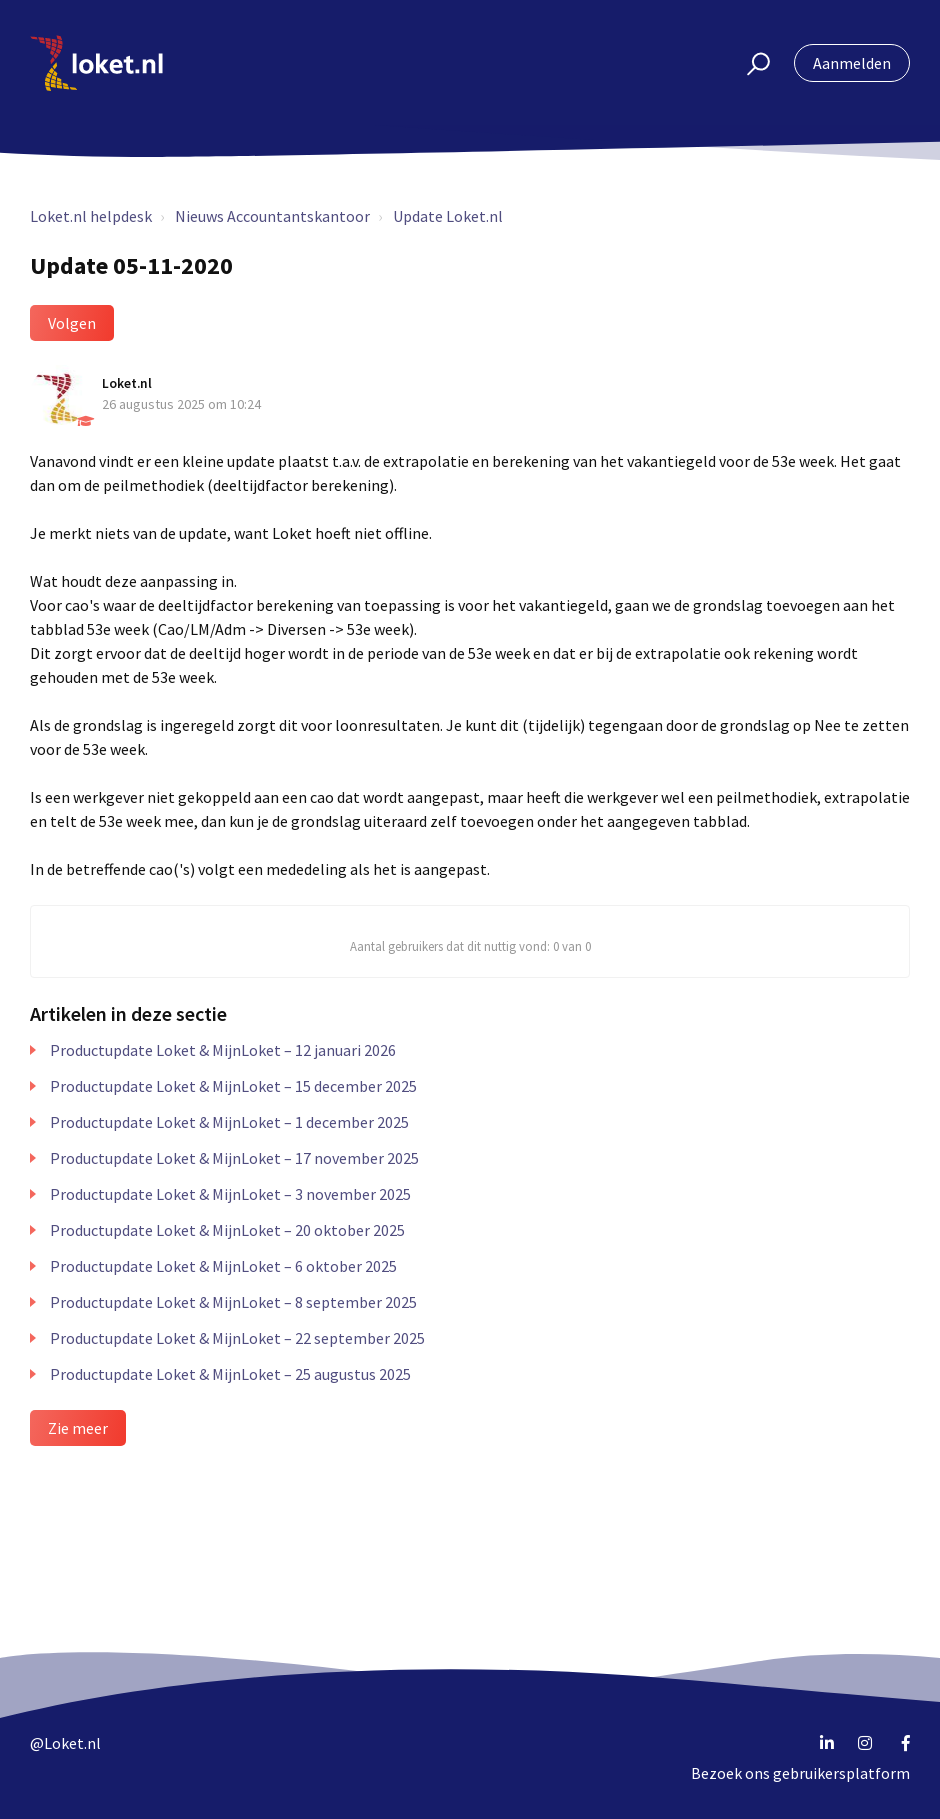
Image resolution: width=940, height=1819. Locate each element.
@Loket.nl (65, 1743)
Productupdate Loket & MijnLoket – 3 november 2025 (230, 1194)
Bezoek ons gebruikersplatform (800, 1773)
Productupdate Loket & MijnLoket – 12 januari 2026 (223, 1050)
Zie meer (78, 1428)
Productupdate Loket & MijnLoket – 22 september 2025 (237, 1338)
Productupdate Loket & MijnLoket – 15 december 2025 (233, 1086)
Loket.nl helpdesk (91, 216)
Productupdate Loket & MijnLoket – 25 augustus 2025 (230, 1374)
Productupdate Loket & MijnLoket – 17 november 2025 (234, 1158)
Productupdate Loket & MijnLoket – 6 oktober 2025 (223, 1266)
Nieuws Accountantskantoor (272, 216)
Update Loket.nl (448, 216)
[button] (749, 63)
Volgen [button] (72, 323)
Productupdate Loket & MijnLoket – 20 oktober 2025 (227, 1230)
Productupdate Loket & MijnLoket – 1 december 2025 (229, 1122)
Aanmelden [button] (852, 63)
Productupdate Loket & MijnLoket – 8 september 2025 (233, 1302)
